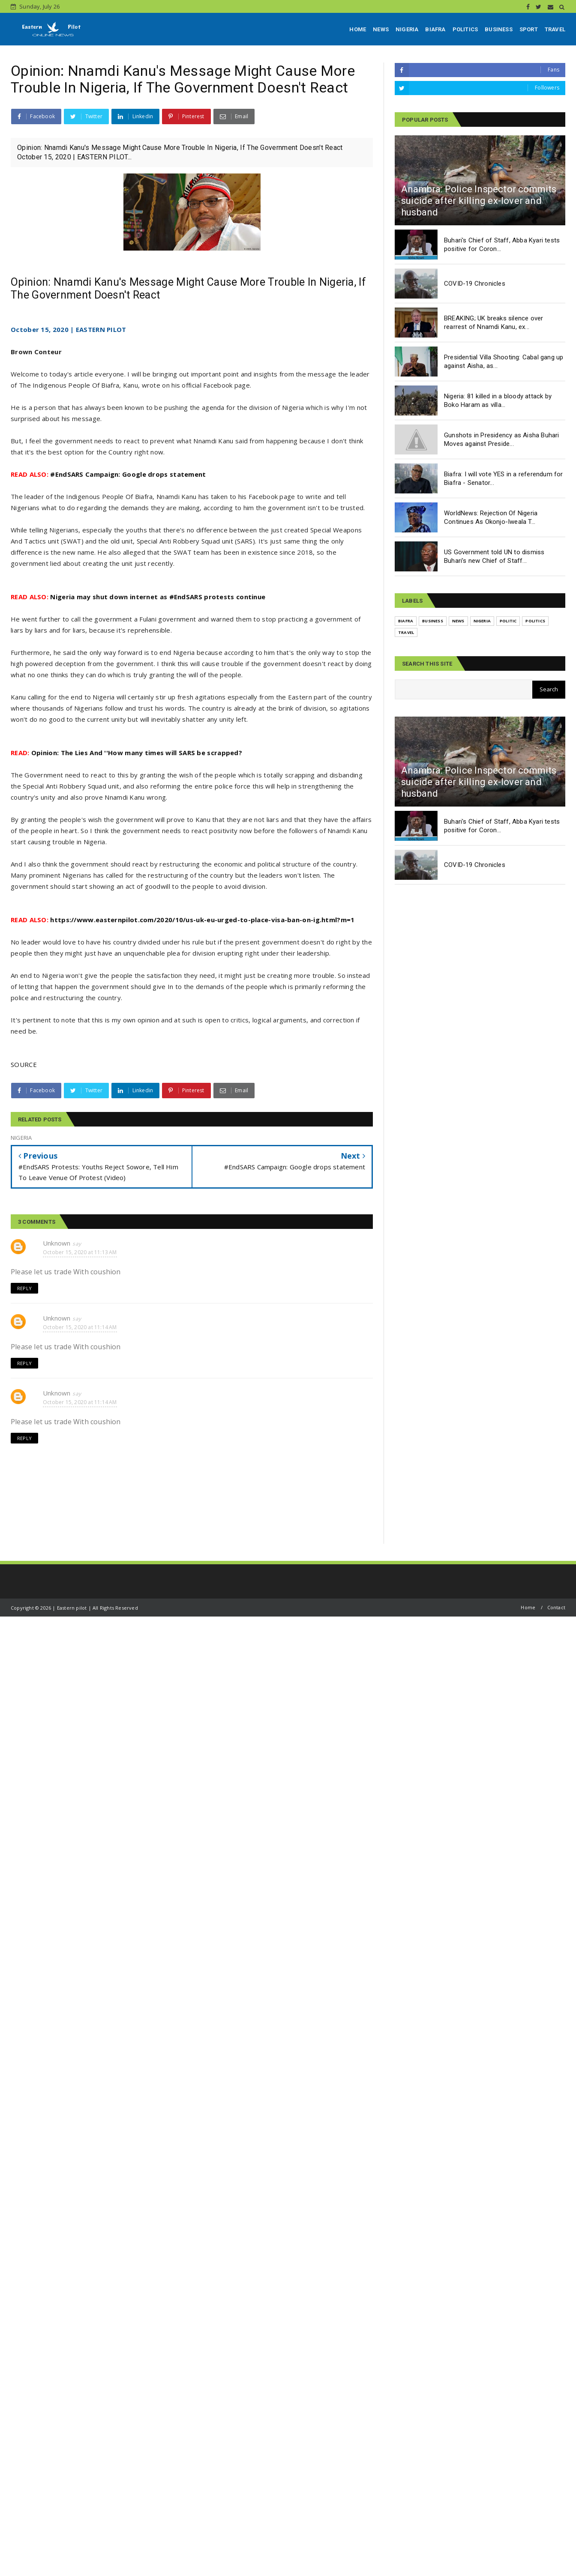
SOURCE (24, 1064)
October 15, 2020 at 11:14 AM (80, 1327)
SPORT (528, 29)
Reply (24, 1288)
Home (528, 1607)
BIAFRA (435, 29)
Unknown (56, 1243)
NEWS (381, 29)
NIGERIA (407, 29)
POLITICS (465, 29)
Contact (556, 1607)
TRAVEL (555, 29)
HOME (357, 29)
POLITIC (508, 621)
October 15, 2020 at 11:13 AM (80, 1252)
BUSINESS (499, 29)
